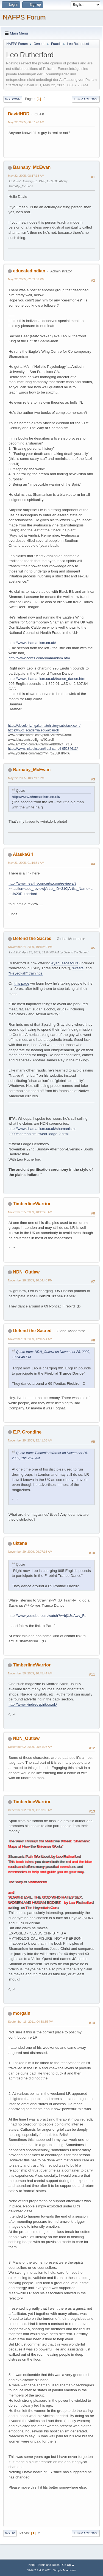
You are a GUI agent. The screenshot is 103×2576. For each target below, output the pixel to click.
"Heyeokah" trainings (26, 973)
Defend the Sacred (32, 938)
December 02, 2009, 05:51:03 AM (30, 1746)
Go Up (10, 2533)
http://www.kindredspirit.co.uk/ (33, 1704)
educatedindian (29, 271)
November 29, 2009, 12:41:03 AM (30, 1440)
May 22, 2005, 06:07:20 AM (26, 122)
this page (21, 983)
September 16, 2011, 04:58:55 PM (30, 2021)
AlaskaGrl (23, 854)
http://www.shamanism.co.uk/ (32, 643)
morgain (21, 2013)
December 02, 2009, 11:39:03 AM (30, 1810)
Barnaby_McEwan (32, 167)
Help (32, 2564)
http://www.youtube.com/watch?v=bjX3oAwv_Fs (47, 1616)
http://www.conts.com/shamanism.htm (39, 658)
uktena (20, 1543)
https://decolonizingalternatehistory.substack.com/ (44, 726)
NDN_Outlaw (26, 1272)
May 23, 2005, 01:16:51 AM (26, 862)
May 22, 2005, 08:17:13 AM (26, 175)
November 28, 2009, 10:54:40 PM (30, 1280)
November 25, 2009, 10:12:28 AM (30, 1212)
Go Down (12, 99)
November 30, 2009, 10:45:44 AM (30, 1673)
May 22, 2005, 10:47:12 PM (26, 778)
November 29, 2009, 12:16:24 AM (30, 1339)
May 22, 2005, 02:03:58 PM (26, 279)
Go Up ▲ (68, 2564)
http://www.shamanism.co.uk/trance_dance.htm (47, 679)
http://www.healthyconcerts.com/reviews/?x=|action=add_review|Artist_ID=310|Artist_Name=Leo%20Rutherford (51, 888)
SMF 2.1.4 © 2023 (39, 2570)
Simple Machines (64, 2570)
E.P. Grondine (27, 1432)
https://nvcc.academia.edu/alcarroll (33, 730)
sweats (77, 968)
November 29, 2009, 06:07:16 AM (30, 1551)
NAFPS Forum (24, 17)
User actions (85, 99)
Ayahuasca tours (64, 963)
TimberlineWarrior (32, 1203)
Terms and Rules (48, 2564)
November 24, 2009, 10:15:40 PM (30, 946)
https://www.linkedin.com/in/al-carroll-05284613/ (43, 749)
